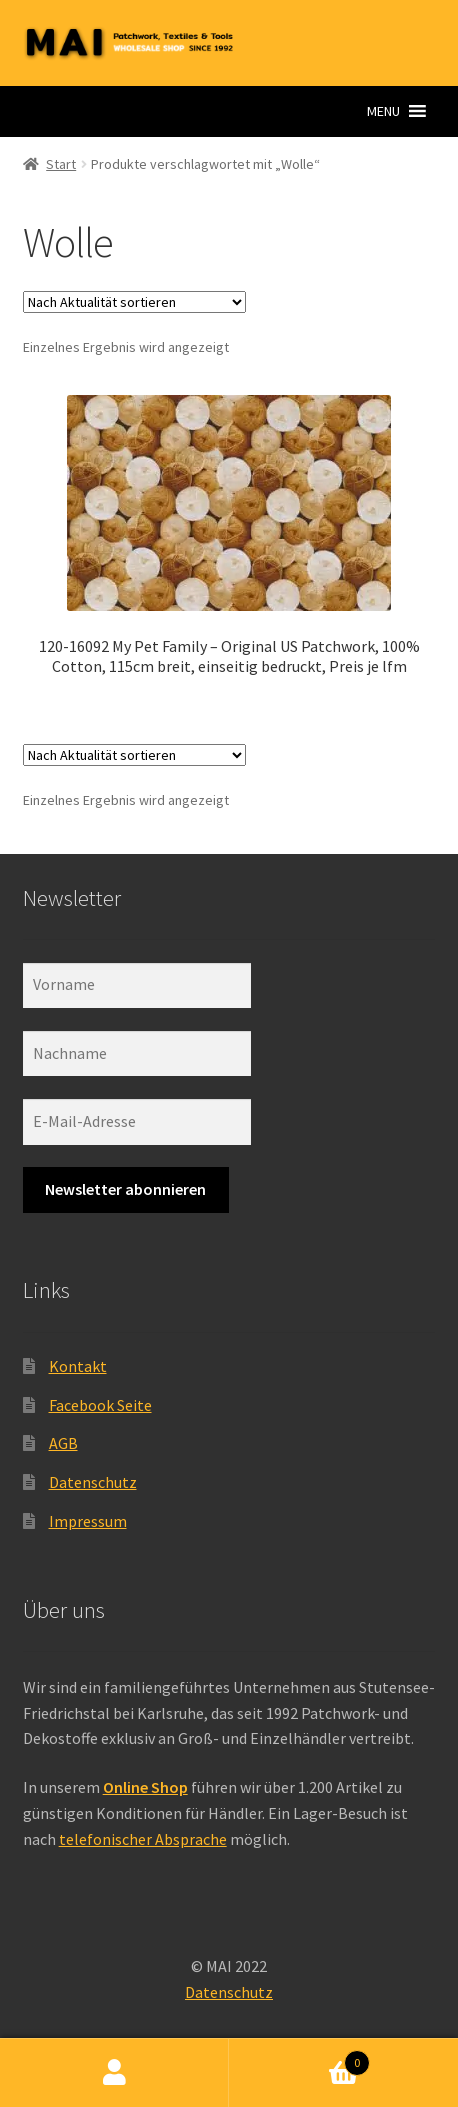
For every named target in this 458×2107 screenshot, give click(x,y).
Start (61, 164)
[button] (383, 111)
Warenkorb (299, 2058)
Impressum (88, 1521)
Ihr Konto (114, 2073)
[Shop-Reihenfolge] (134, 302)
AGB (63, 1443)
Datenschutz (93, 1482)
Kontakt (78, 1366)
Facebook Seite (100, 1405)
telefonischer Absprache (143, 1839)
